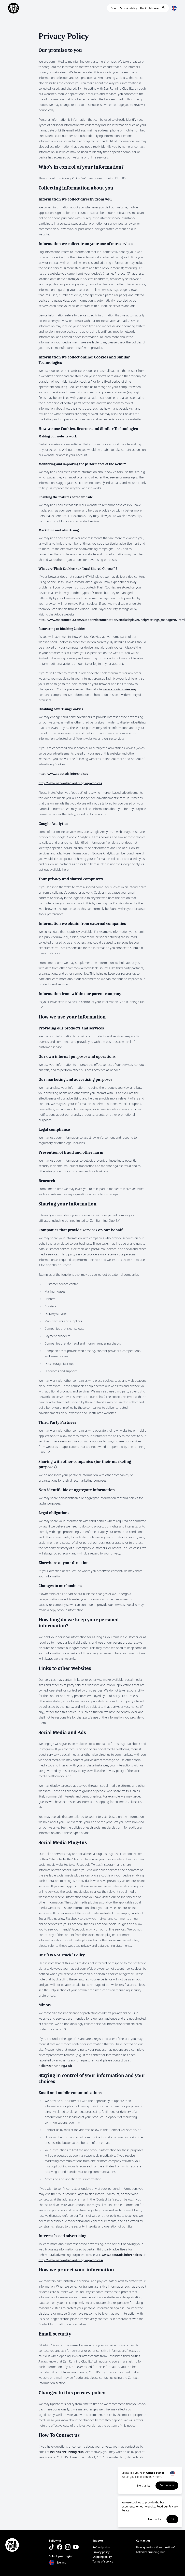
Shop (114, 8)
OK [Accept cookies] (172, 2519)
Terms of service (103, 2561)
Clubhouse (149, 8)
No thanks (143, 2485)
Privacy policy (101, 2552)
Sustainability (128, 8)
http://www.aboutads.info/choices (63, 774)
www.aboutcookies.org (119, 689)
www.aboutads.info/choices (122, 2255)
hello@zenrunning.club (55, 2066)
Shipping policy (102, 2557)
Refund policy (101, 2547)
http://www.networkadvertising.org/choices (70, 783)
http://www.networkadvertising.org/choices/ (71, 2260)
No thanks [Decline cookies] (154, 2519)
